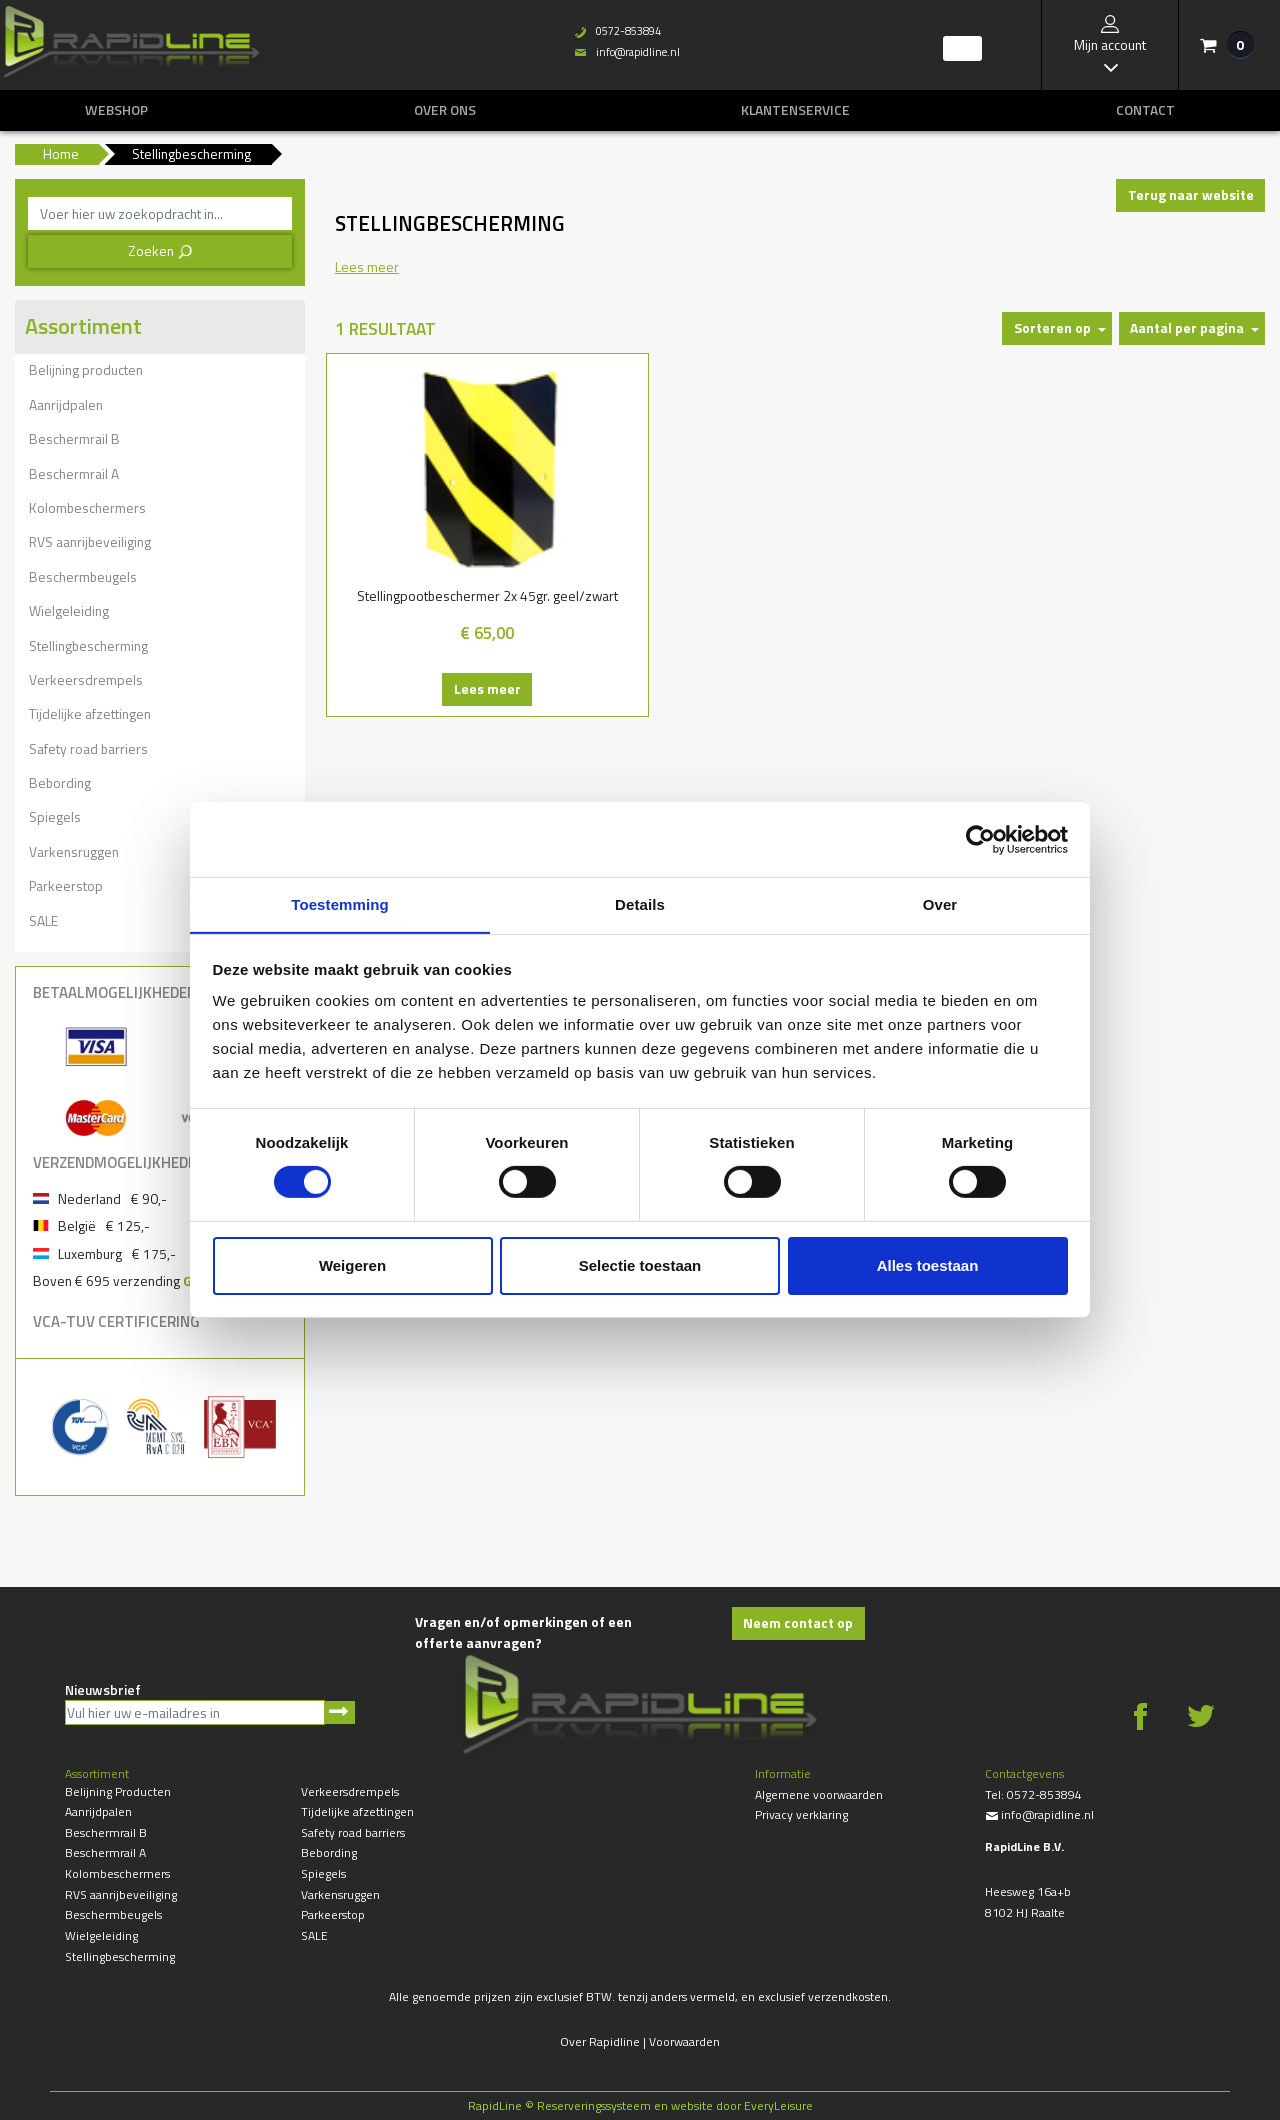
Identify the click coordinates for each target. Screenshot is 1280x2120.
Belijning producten (86, 369)
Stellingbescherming (88, 645)
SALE (43, 920)
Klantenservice (795, 110)
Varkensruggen (74, 851)
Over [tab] (940, 903)
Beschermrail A (74, 473)
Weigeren (352, 1265)
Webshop (116, 110)
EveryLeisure (778, 2105)
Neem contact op (798, 1622)
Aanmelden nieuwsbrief (339, 1712)
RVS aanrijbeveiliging (90, 541)
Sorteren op (1052, 327)
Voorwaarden (684, 2041)
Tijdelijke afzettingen (90, 713)
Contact (1145, 110)
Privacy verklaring (801, 1814)
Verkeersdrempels (86, 679)
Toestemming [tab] (340, 903)
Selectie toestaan (640, 1265)
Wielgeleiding (69, 610)
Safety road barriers (88, 748)
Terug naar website (1191, 194)
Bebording (60, 782)
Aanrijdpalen (66, 404)
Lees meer (438, 709)
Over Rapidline (600, 2041)
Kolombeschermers (87, 507)
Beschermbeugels (83, 576)
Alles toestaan (928, 1265)
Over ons (445, 110)
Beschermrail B (74, 438)
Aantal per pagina (1187, 327)
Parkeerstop (66, 885)
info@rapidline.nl (621, 52)
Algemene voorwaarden (819, 1794)
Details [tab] (640, 903)
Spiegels (55, 816)
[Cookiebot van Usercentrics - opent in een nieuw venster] (980, 839)
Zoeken (160, 250)
